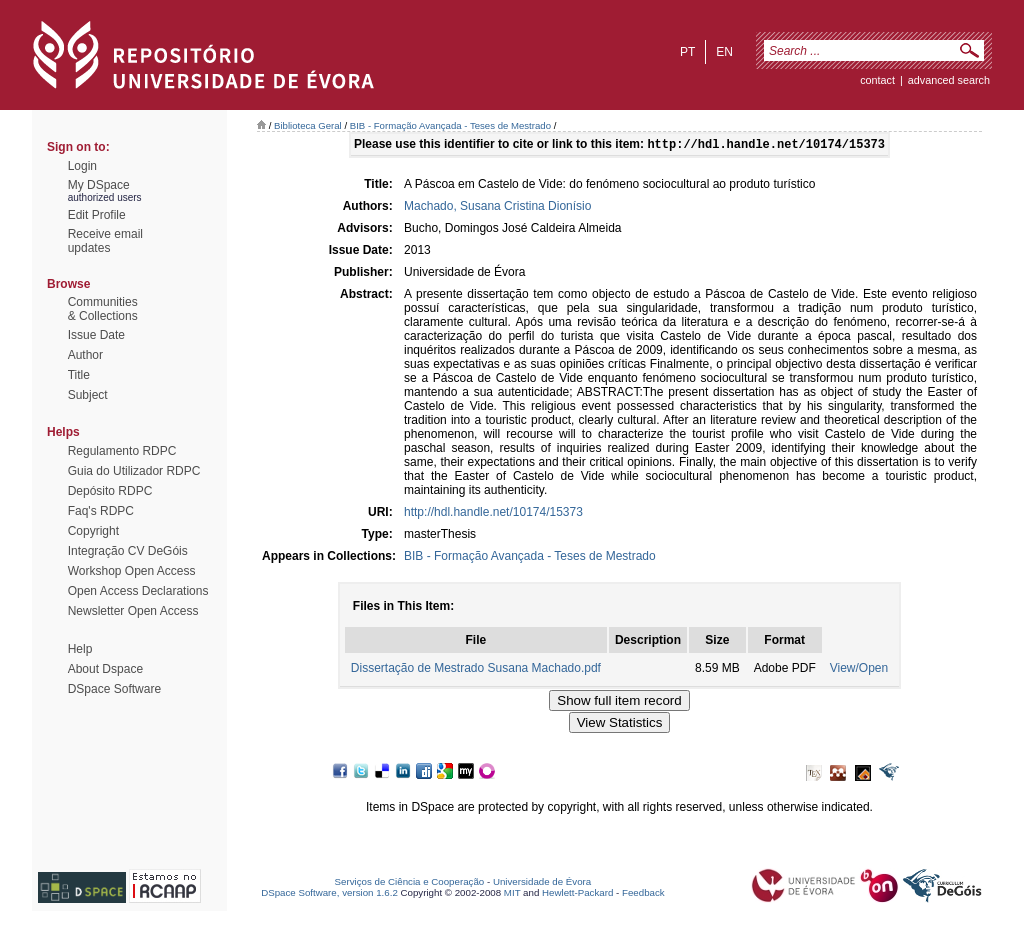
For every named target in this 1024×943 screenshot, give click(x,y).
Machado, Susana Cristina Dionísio (497, 208)
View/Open (859, 670)
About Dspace (105, 669)
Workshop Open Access (132, 571)
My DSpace (99, 185)
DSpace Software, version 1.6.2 (329, 894)
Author (85, 355)
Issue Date (96, 335)
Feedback (643, 894)
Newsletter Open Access (133, 611)
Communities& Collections (103, 309)
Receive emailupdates (105, 241)
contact (877, 80)
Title (79, 375)
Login (82, 166)
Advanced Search (949, 80)
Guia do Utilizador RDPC (134, 471)
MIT (512, 894)
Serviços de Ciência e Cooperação (410, 883)
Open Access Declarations (138, 591)
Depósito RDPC (110, 491)
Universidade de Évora (542, 883)
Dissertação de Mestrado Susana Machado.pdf (476, 670)
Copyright (93, 531)
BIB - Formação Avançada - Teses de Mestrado (450, 125)
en (724, 52)
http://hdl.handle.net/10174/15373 (493, 514)
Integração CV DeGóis (128, 551)
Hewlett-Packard (577, 894)
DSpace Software (114, 689)
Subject (88, 395)
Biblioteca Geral (308, 125)
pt (687, 52)
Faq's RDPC (101, 511)
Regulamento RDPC (122, 451)
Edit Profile (97, 215)
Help (80, 649)
